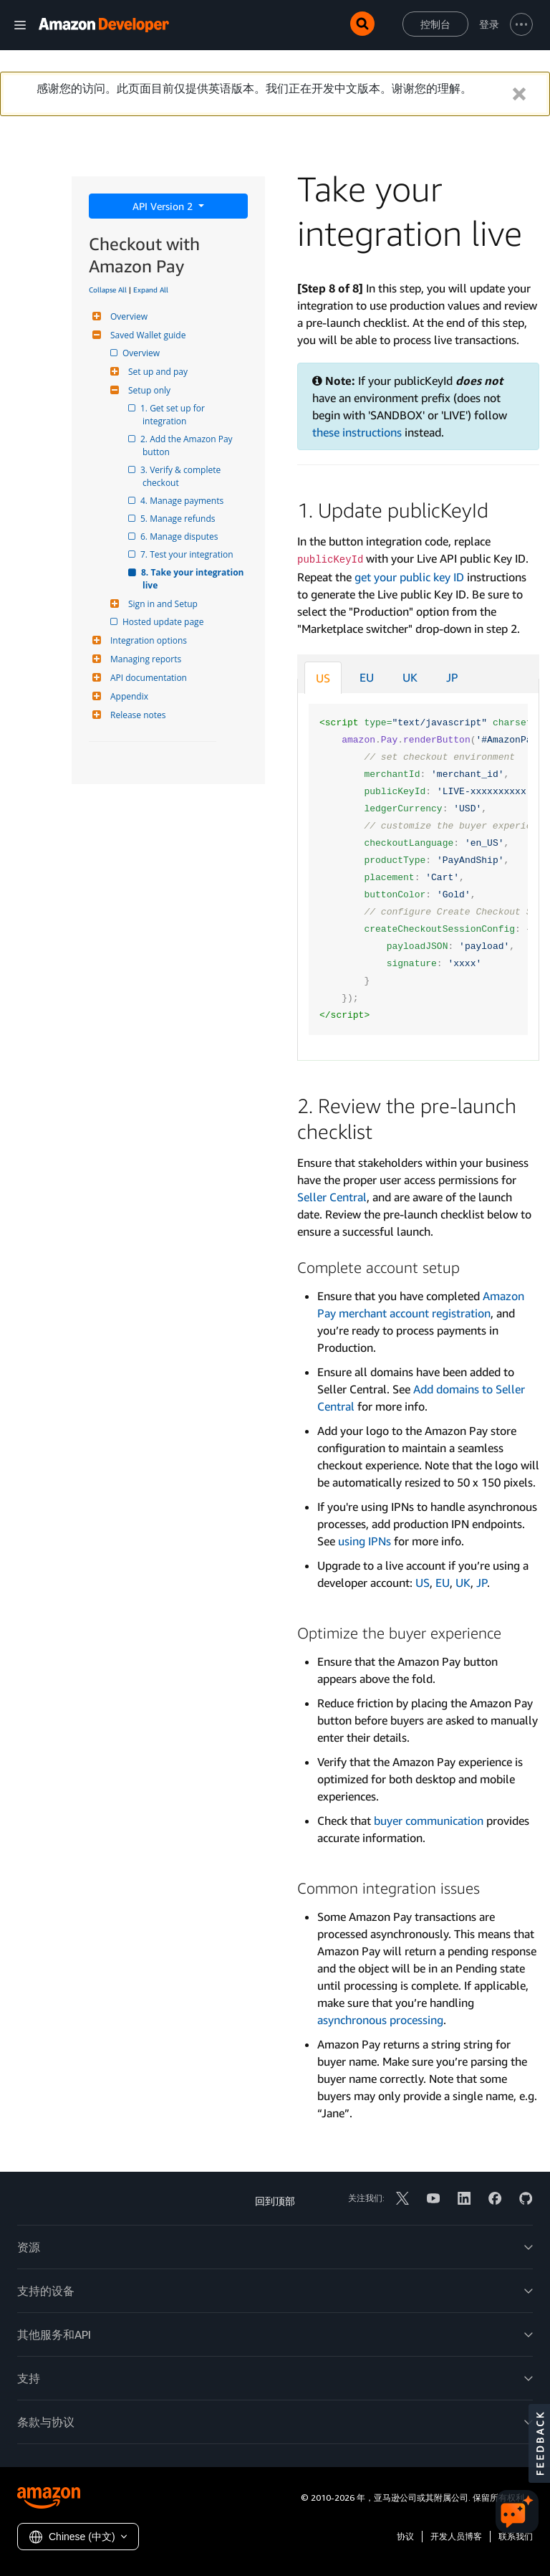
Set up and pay (156, 372)
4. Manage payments (183, 501)
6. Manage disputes (180, 536)
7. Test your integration (188, 554)
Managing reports (144, 659)
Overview (127, 316)
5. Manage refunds (179, 518)
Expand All (150, 289)
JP (452, 677)
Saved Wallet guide (146, 335)
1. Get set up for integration (175, 414)
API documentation (147, 678)
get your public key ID (409, 577)
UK (410, 677)
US (323, 678)
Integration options (147, 640)
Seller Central (332, 1197)
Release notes (136, 715)
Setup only (147, 390)
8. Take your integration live (194, 578)
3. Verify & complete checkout (183, 476)
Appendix (127, 696)
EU (367, 677)
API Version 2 (164, 206)
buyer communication (428, 1820)
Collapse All (108, 289)
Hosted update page (164, 622)
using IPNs (364, 1541)
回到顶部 (275, 2201)
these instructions (357, 432)
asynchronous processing (380, 2020)
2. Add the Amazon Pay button (189, 445)
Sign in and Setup (161, 604)
